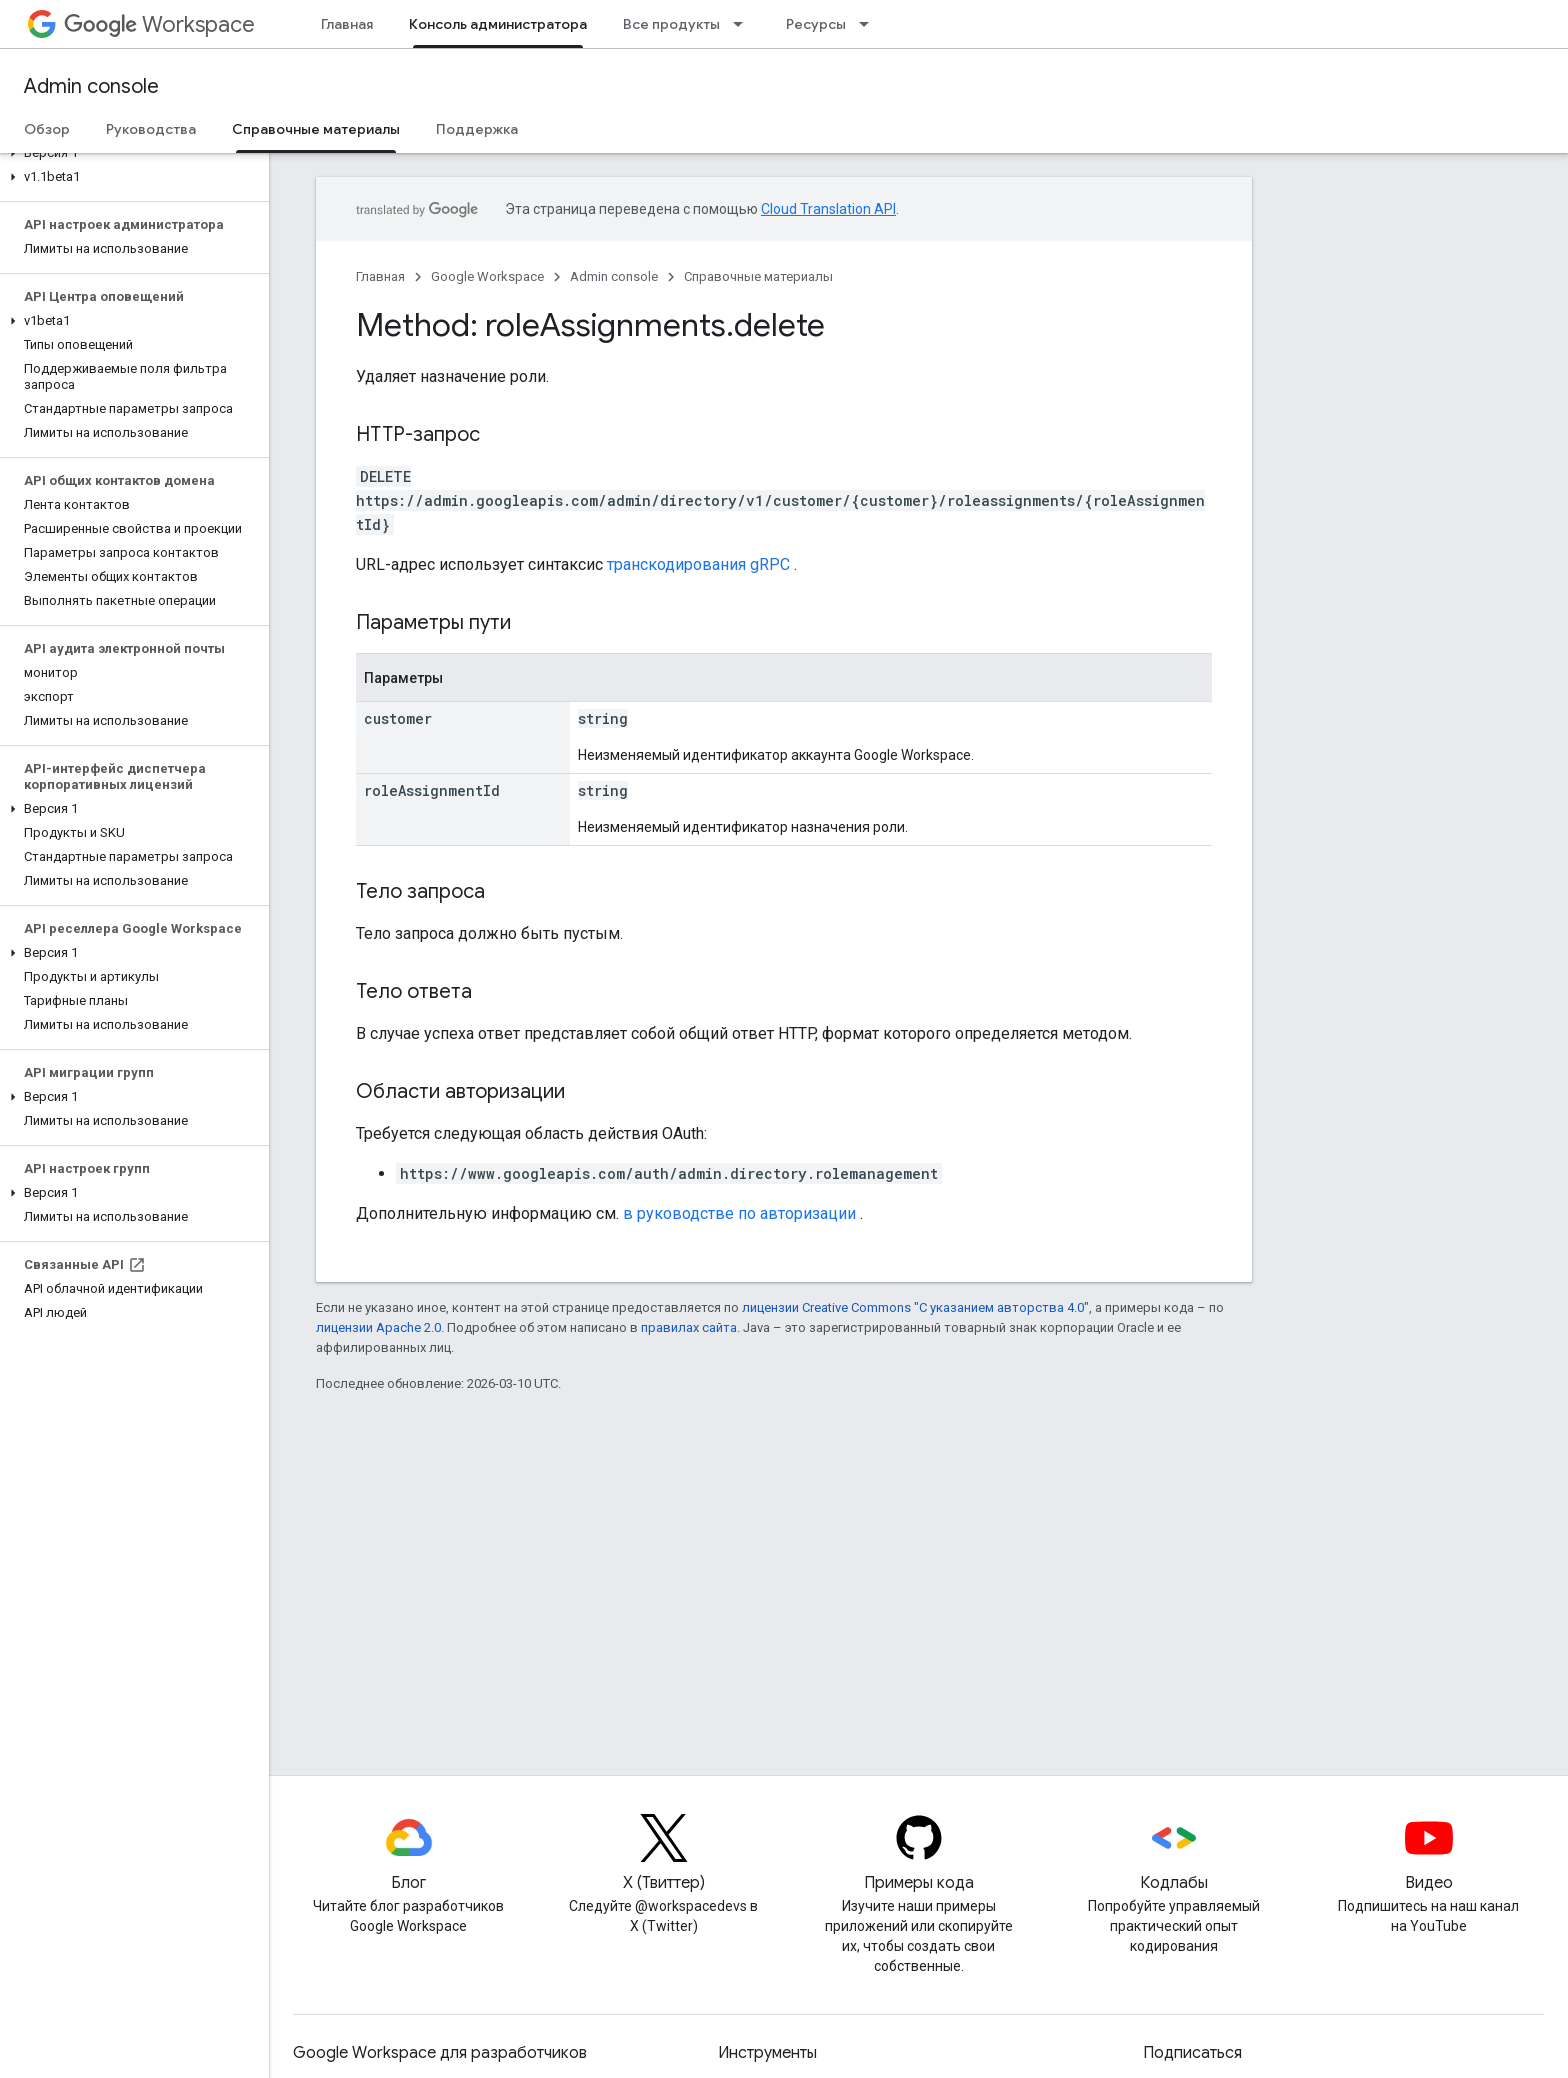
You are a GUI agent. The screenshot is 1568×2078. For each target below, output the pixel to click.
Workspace (159, 24)
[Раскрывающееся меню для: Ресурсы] (870, 24)
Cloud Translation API (828, 209)
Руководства (151, 129)
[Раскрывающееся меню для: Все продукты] (744, 24)
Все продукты (671, 24)
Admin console (91, 86)
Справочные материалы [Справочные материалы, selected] (316, 129)
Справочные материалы (758, 276)
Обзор (47, 129)
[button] (130, 153)
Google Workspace (487, 276)
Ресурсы (816, 24)
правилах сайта (689, 1327)
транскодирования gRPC (698, 564)
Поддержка (477, 129)
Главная (347, 24)
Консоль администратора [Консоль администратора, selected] (498, 24)
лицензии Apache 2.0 (378, 1327)
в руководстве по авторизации (739, 1213)
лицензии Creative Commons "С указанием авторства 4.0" (915, 1307)
